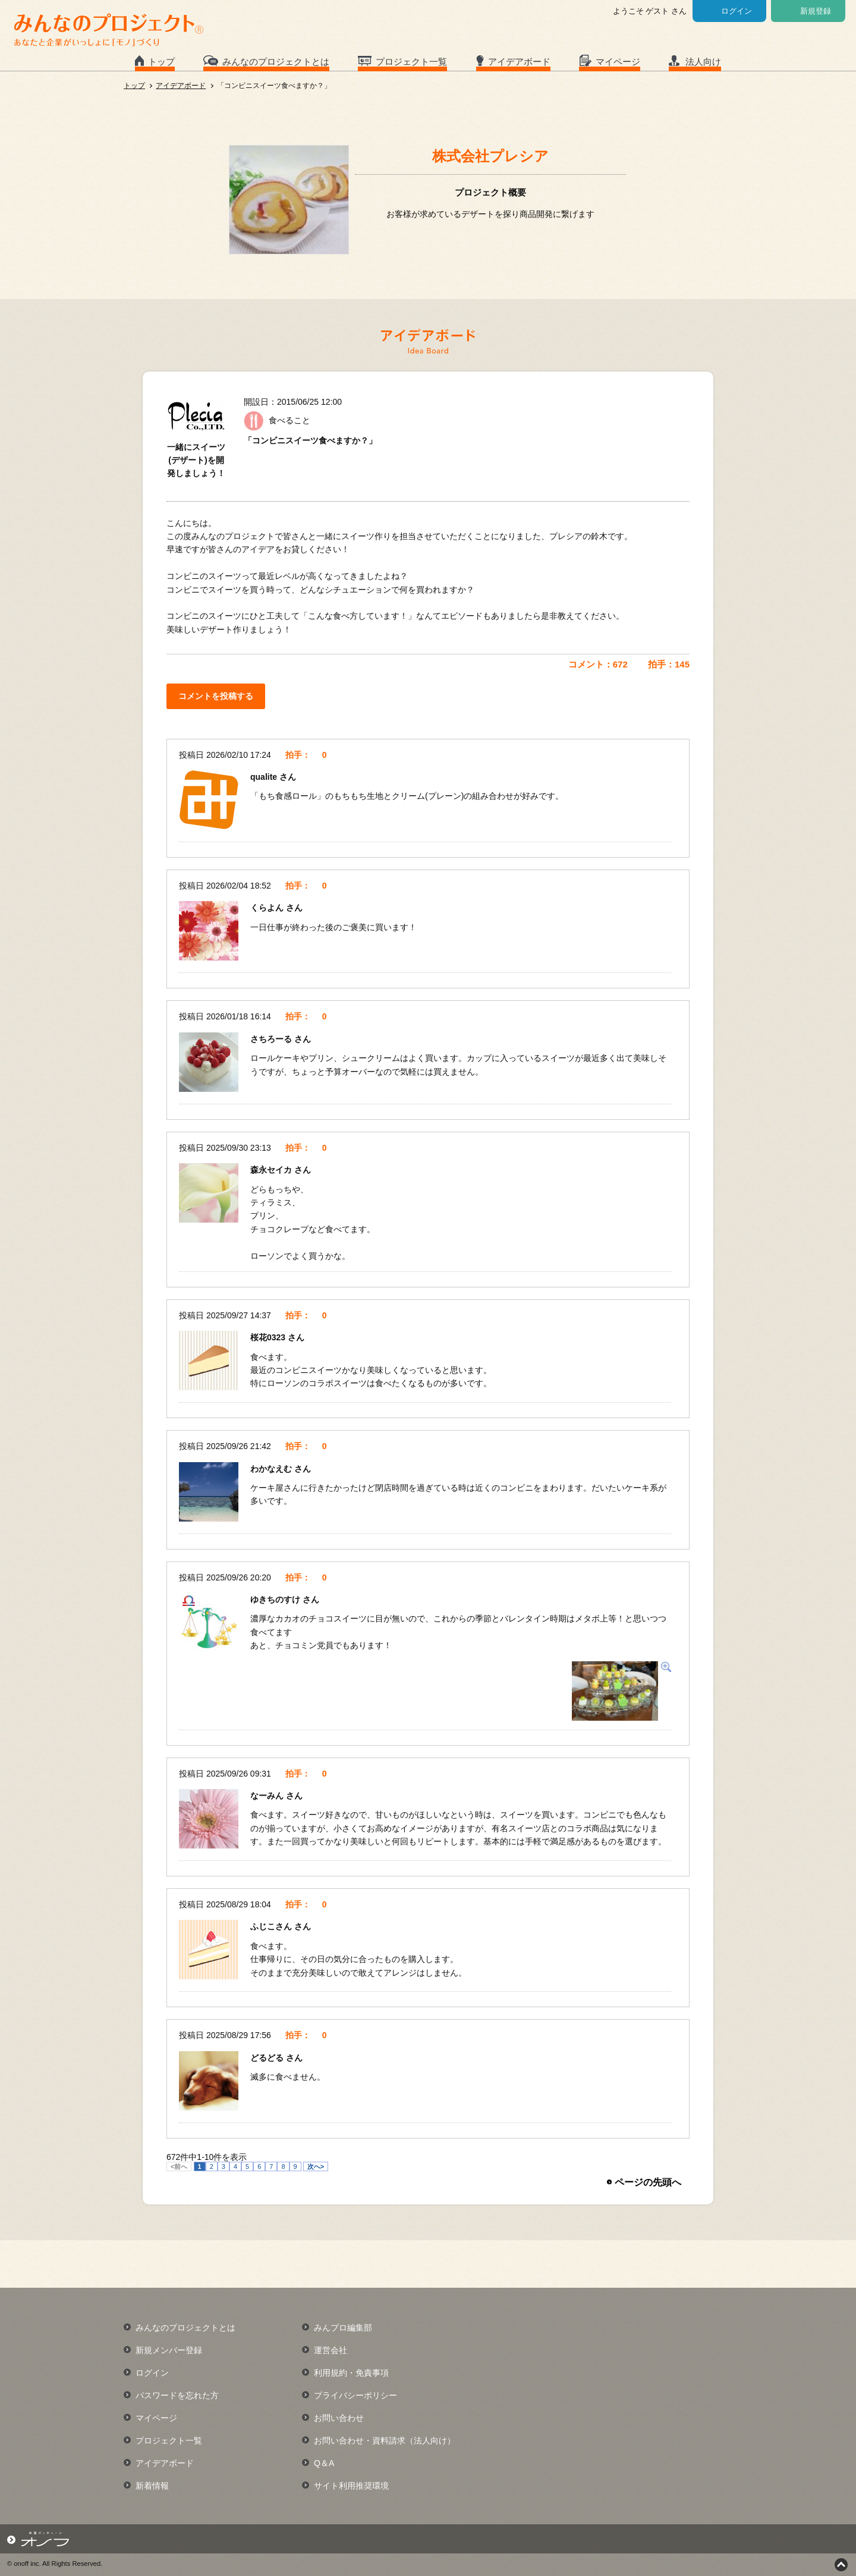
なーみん (268, 1795)
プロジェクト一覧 (411, 61)
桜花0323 (269, 1337)
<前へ (179, 2166)
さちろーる (272, 1039)
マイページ (618, 61)
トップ (161, 61)
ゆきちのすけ (276, 1599)
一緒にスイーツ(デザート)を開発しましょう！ (196, 460)
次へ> (315, 2166)
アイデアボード (519, 61)
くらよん (268, 907)
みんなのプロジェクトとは (275, 61)
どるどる (268, 2057)
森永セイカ (272, 1169)
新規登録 (815, 11)
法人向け (703, 61)
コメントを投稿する (215, 696)
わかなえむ (272, 1468)
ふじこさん (272, 1926)
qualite (264, 777)
